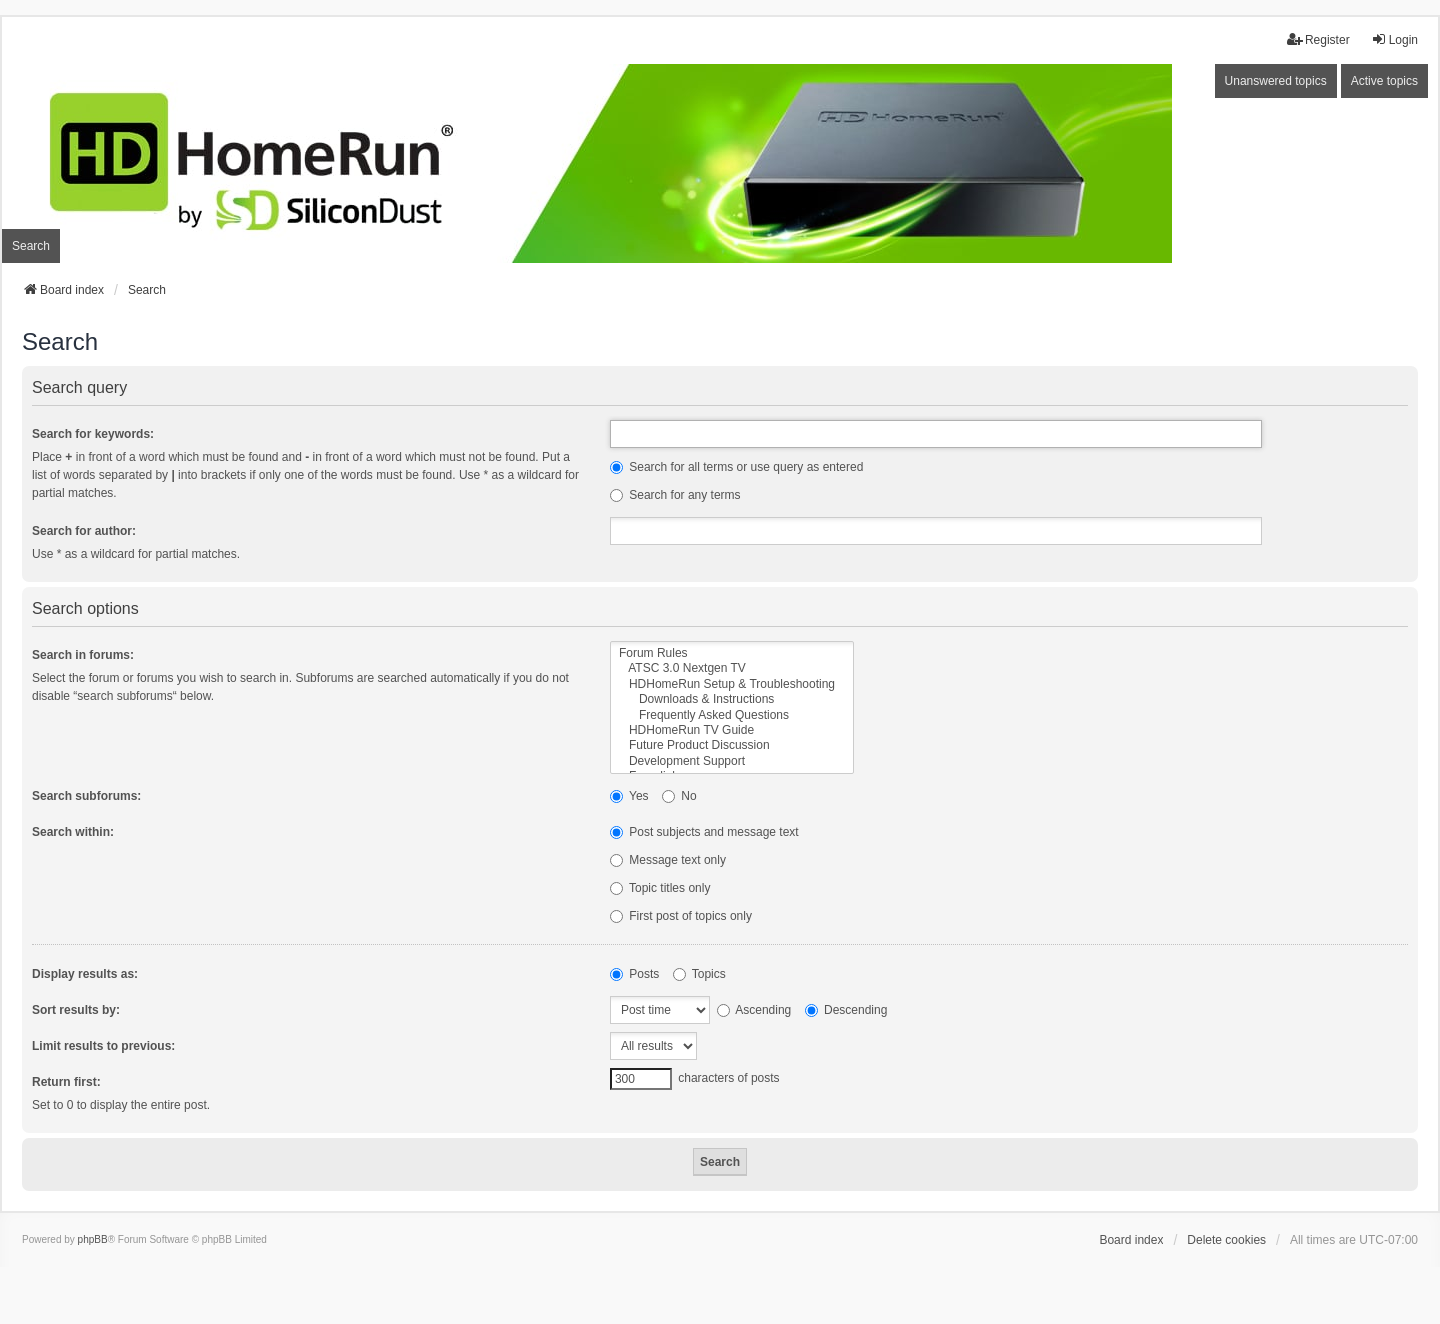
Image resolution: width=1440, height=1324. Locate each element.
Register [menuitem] (1318, 39)
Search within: (73, 832)
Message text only (668, 860)
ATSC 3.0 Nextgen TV (732, 668)
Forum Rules (732, 653)
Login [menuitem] (1394, 39)
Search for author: (84, 531)
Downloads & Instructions (732, 699)
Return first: (66, 1082)
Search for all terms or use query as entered (736, 467)
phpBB (93, 1239)
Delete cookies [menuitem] (1226, 1240)
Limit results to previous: (103, 1046)
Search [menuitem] (31, 246)
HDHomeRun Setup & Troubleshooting (732, 684)
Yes (629, 796)
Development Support (732, 761)
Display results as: (85, 974)
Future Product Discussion (732, 745)
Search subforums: (86, 796)
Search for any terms (675, 495)
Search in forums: (83, 655)
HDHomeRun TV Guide (732, 730)
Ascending (754, 1010)
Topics (699, 974)
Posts (634, 974)
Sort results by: (76, 1010)
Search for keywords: (93, 434)
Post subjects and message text (704, 832)
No (679, 796)
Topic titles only (660, 888)
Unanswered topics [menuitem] (1276, 81)
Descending (846, 1010)
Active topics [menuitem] (1384, 81)
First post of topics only (681, 916)
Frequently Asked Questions (732, 715)
